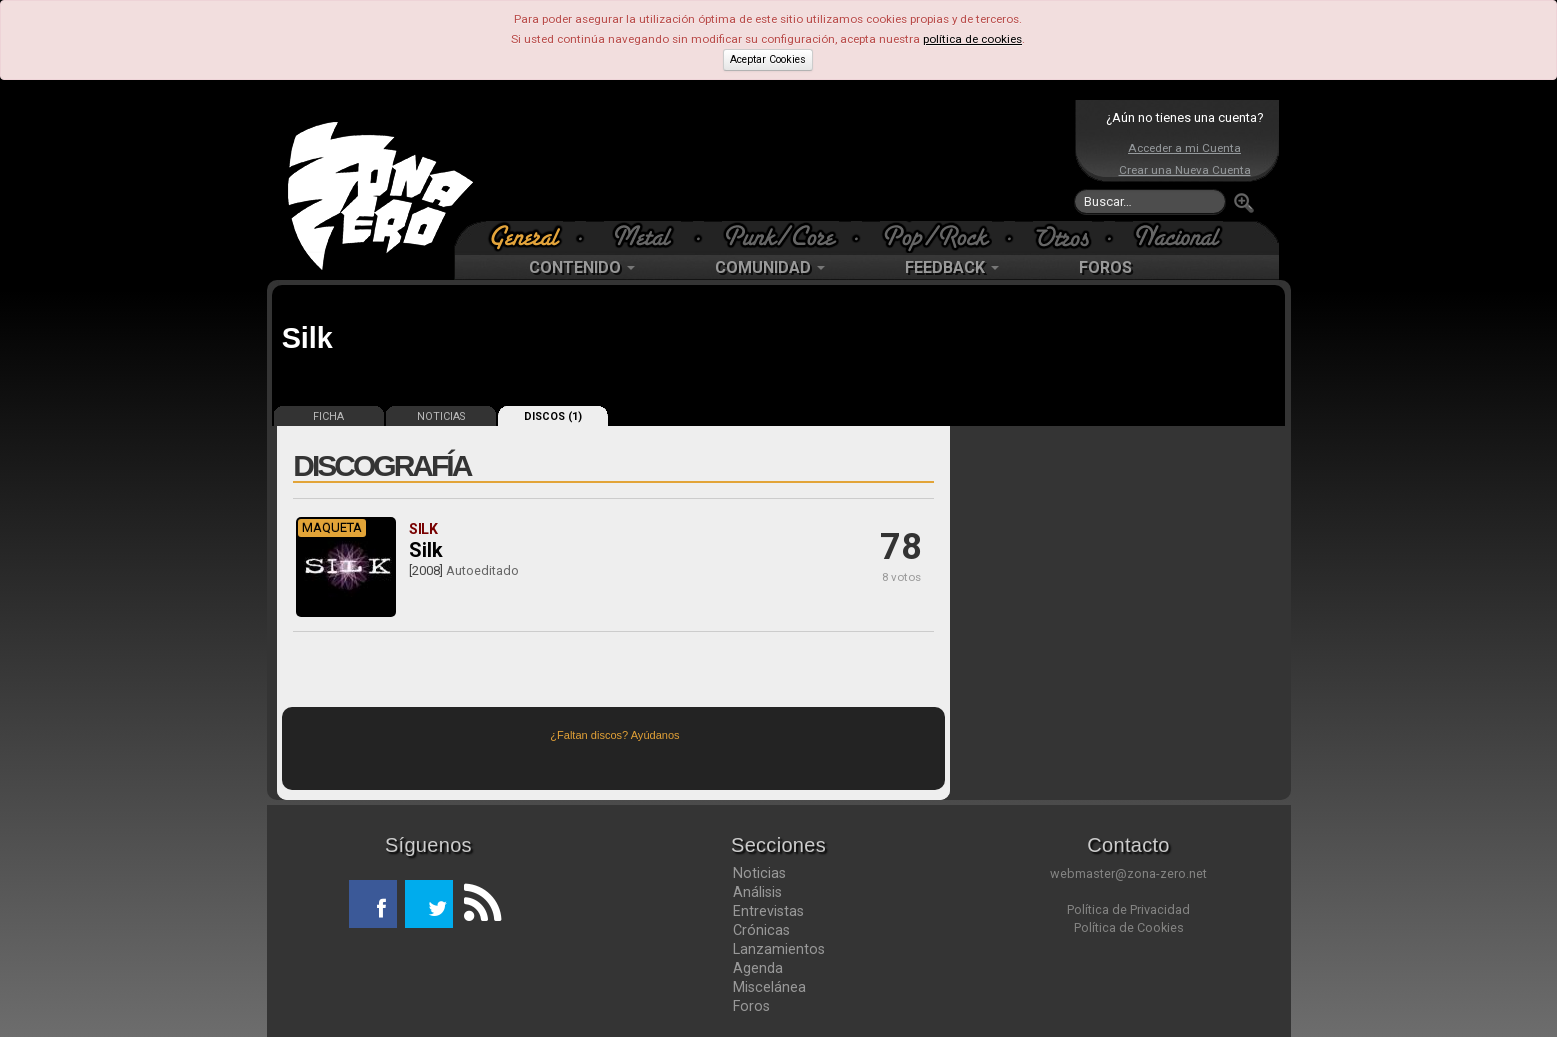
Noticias (759, 873)
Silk (426, 550)
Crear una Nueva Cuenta (1185, 170)
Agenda (758, 968)
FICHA (328, 416)
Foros (751, 1006)
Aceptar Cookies (768, 59)
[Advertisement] (774, 160)
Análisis (757, 892)
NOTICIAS (441, 416)
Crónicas (761, 930)
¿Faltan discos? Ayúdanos (614, 735)
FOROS (1105, 267)
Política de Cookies (1129, 927)
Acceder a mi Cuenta (1184, 148)
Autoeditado (482, 570)
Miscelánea (769, 987)
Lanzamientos (779, 949)
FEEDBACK (952, 267)
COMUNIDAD (770, 267)
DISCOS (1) (553, 416)
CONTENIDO (582, 267)
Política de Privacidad (1128, 909)
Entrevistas (768, 911)
